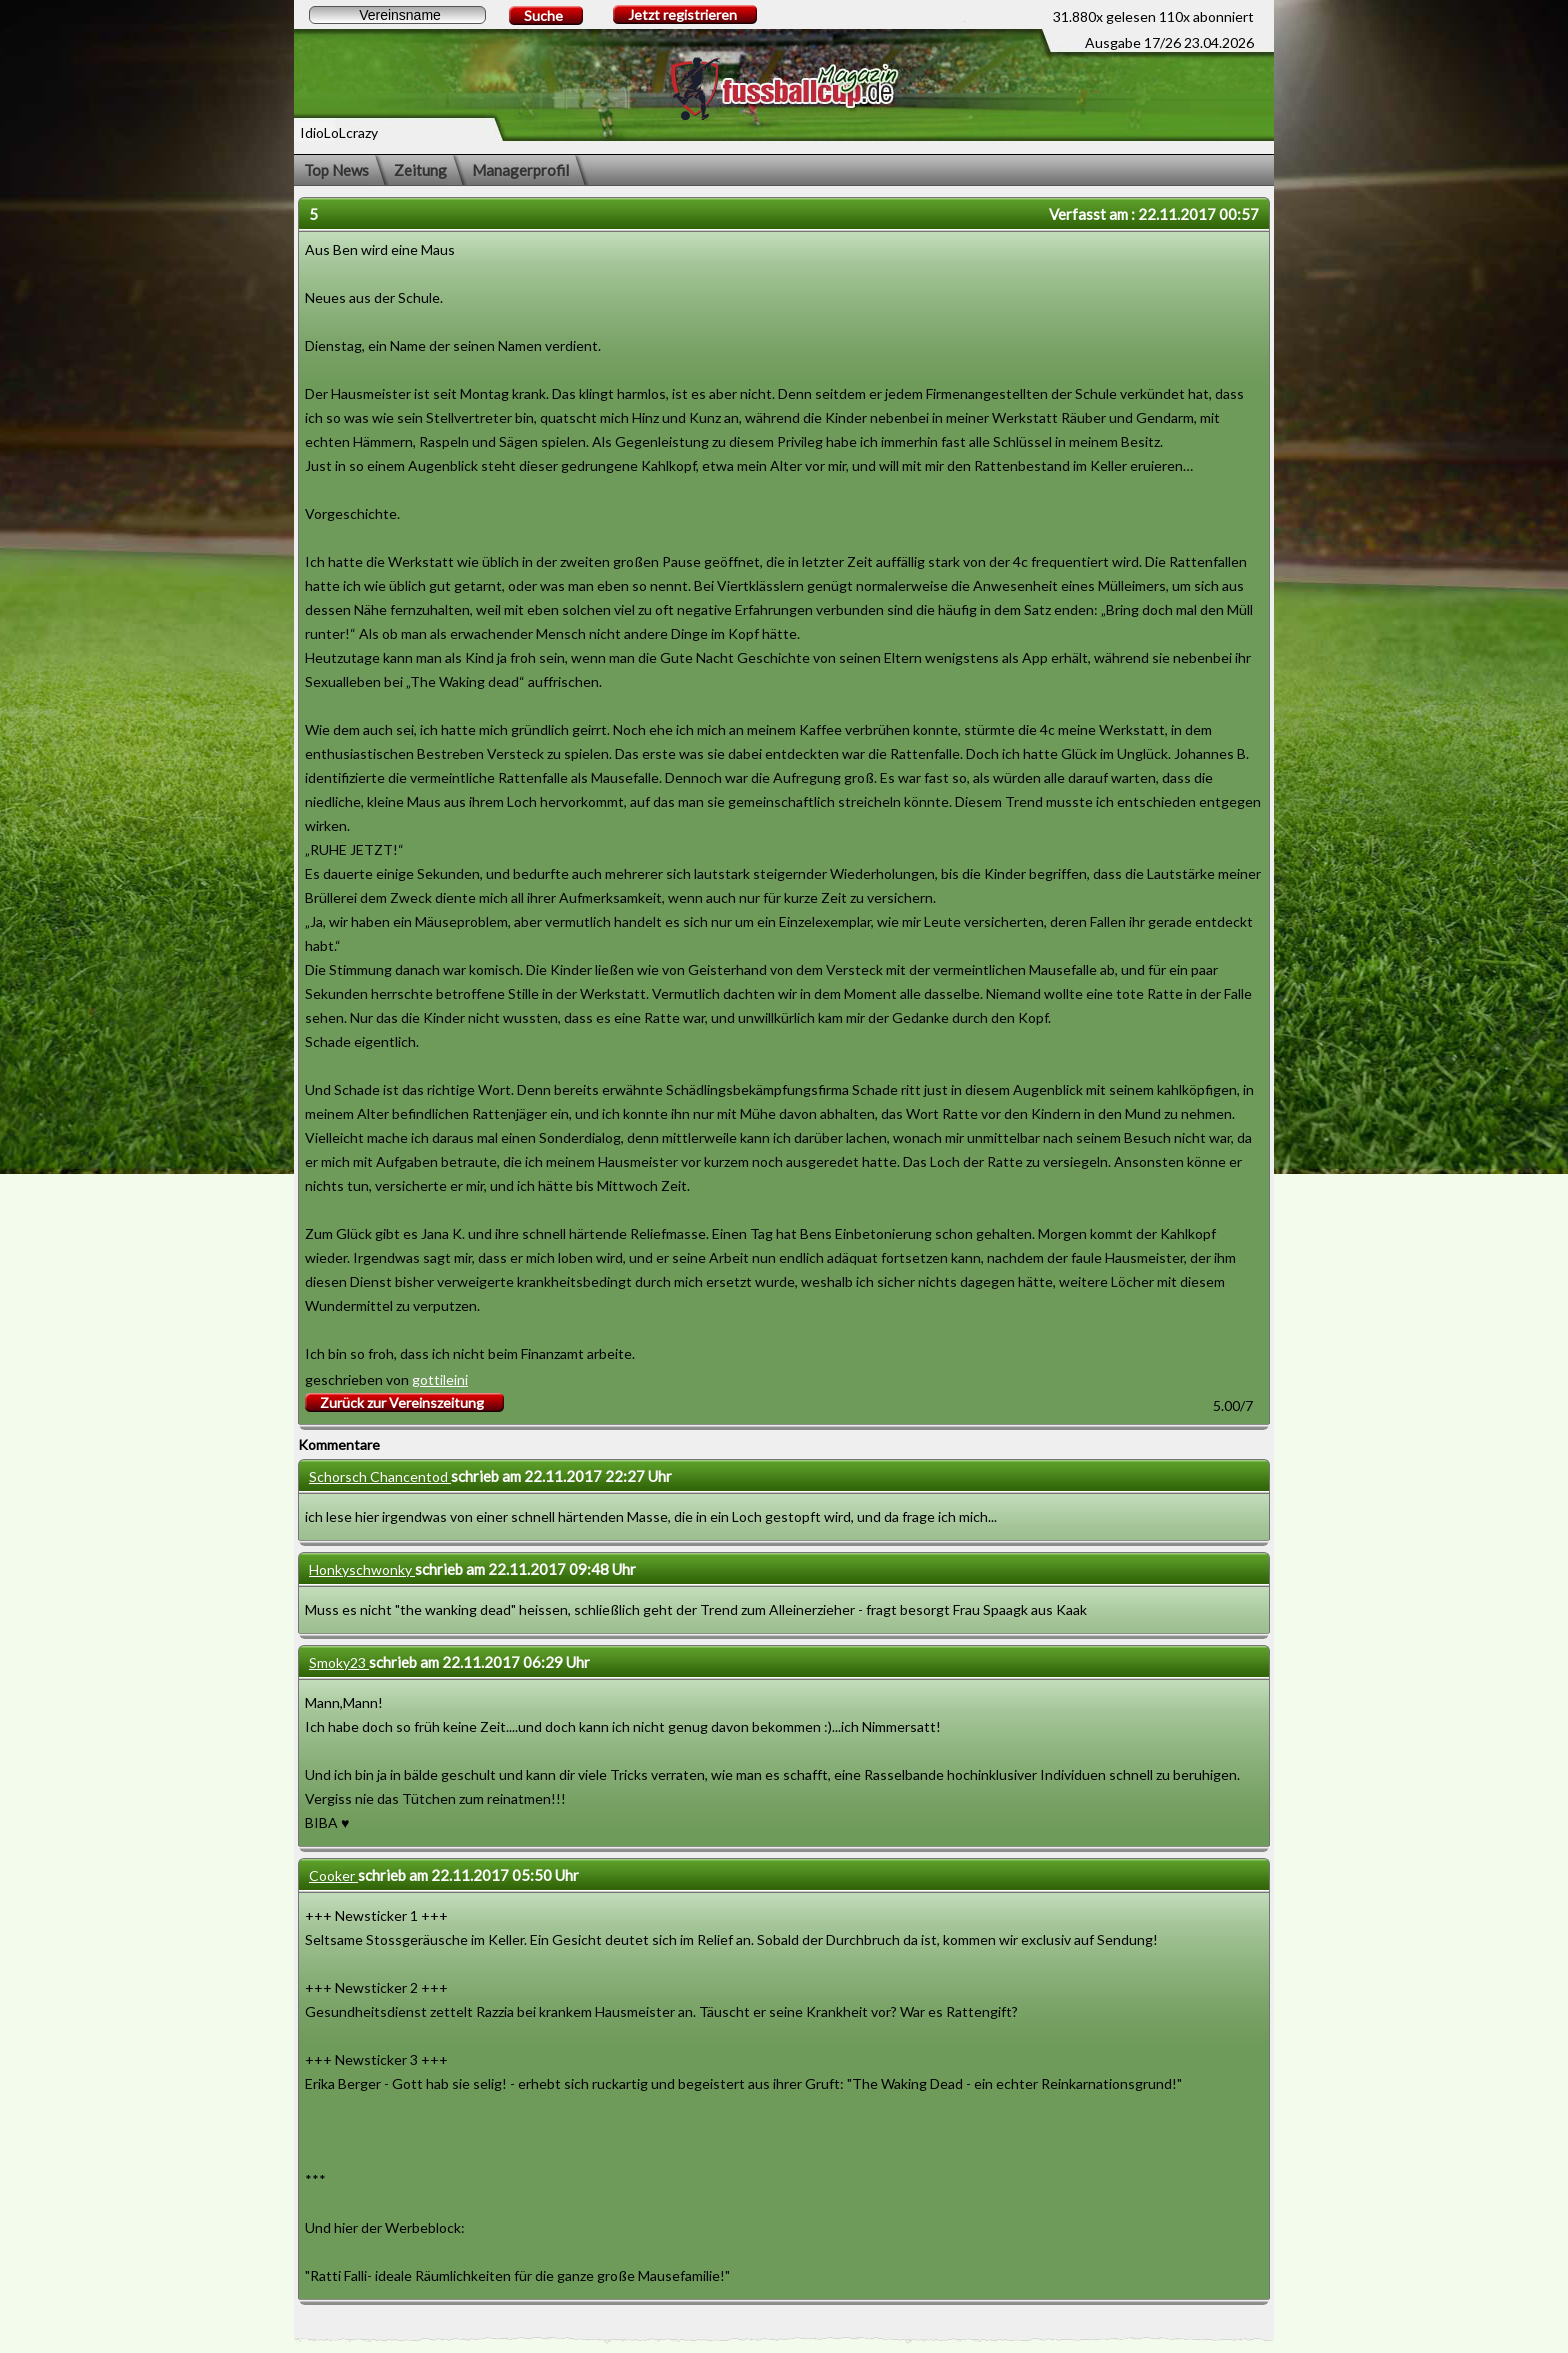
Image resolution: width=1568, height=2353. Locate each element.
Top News (336, 170)
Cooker (333, 1875)
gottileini (440, 1379)
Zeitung (420, 170)
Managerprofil (520, 170)
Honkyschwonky (362, 1569)
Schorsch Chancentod (380, 1476)
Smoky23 (339, 1662)
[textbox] (397, 15)
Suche (543, 15)
